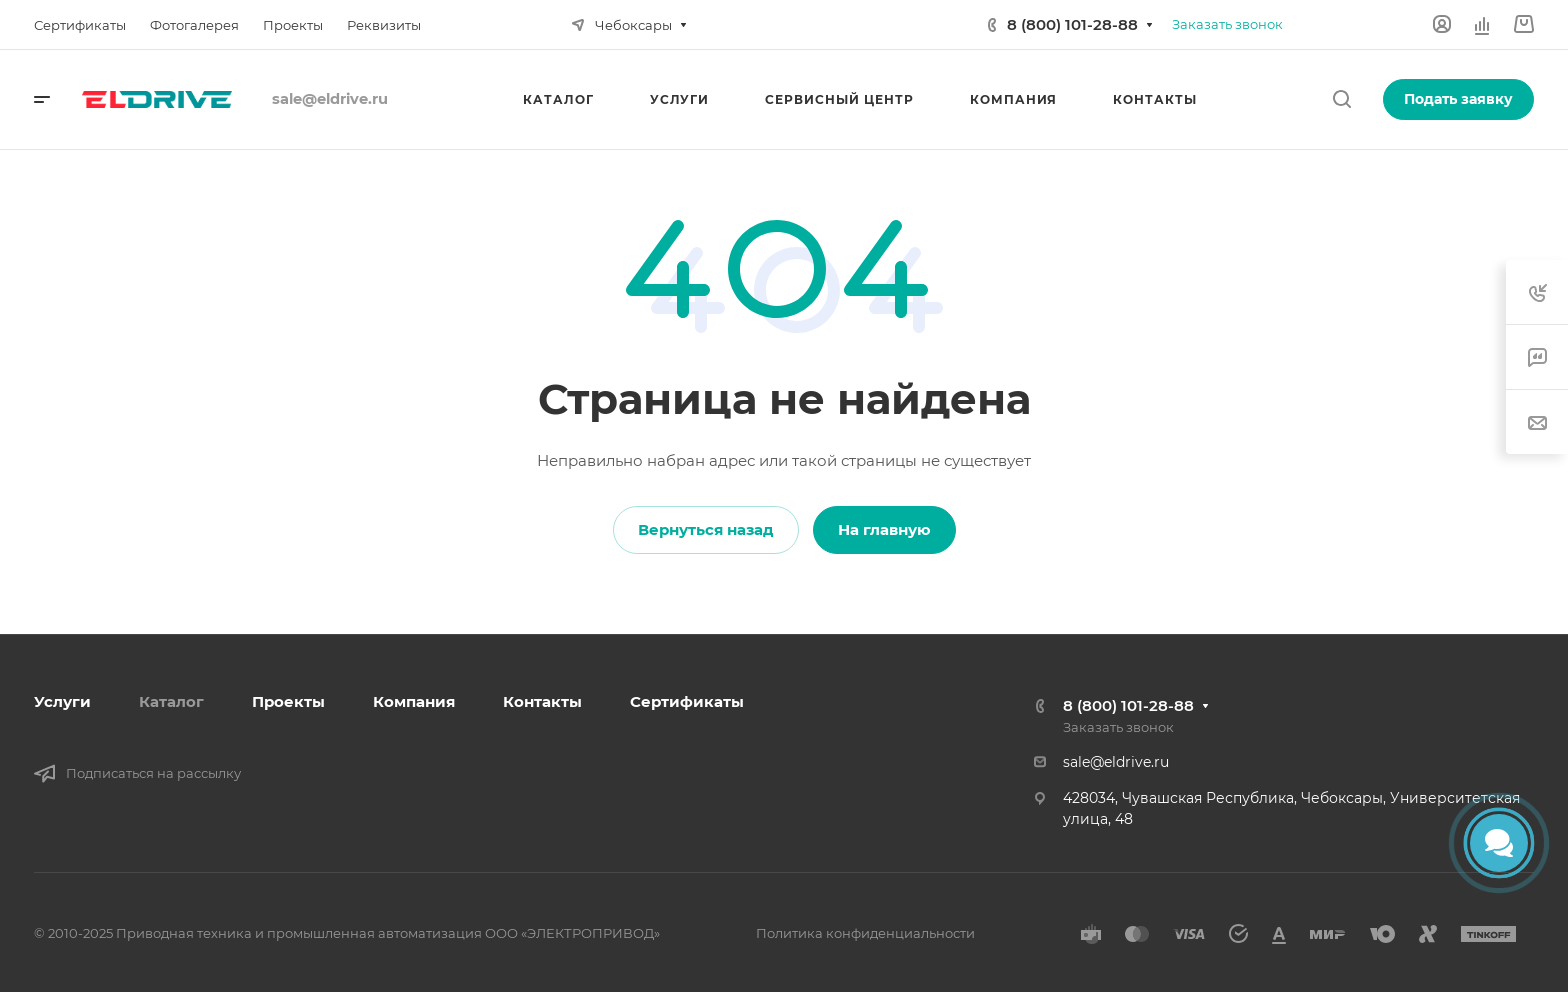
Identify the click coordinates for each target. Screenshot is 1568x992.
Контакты (542, 701)
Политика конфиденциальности (865, 933)
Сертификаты (687, 701)
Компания (414, 701)
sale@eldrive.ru (1116, 762)
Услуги (62, 701)
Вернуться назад (706, 529)
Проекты (288, 701)
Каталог (171, 701)
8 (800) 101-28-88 (1072, 24)
